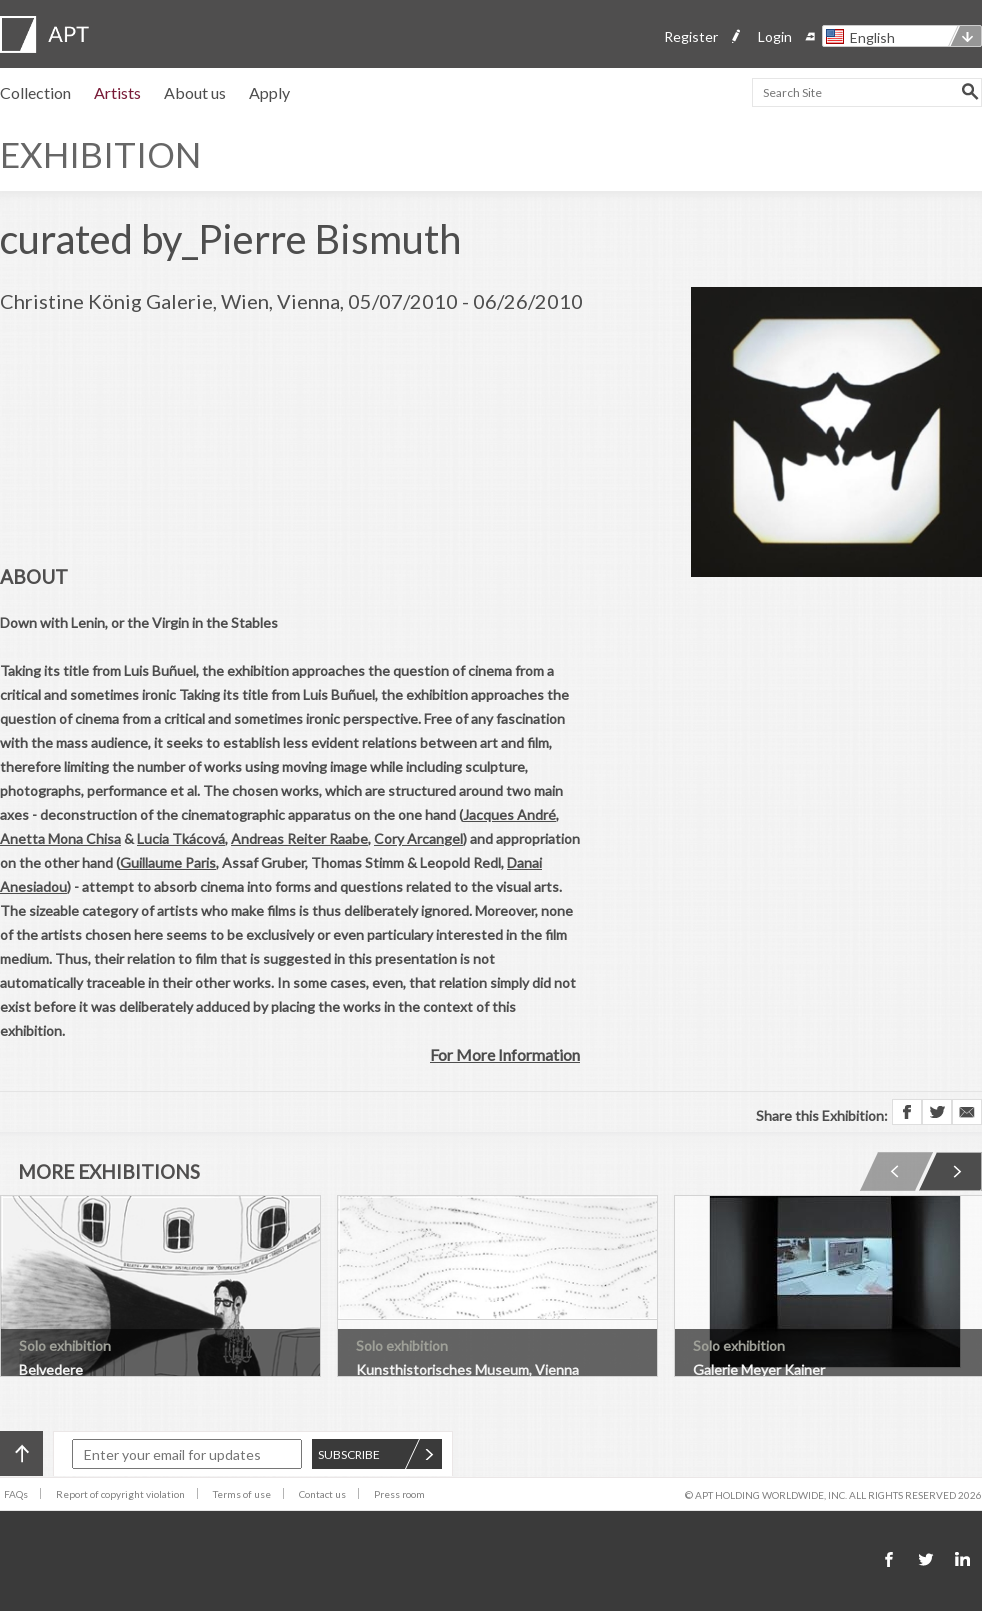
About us (195, 92)
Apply (269, 92)
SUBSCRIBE (376, 1454)
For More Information (505, 1054)
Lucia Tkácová (181, 838)
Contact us (322, 1494)
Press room (399, 1494)
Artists (117, 92)
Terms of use (242, 1494)
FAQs (16, 1494)
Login (775, 36)
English (872, 37)
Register (691, 36)
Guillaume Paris (168, 862)
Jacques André (509, 814)
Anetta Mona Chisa (60, 838)
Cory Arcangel (418, 838)
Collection (35, 92)
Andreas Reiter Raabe (299, 838)
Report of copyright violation (120, 1494)
